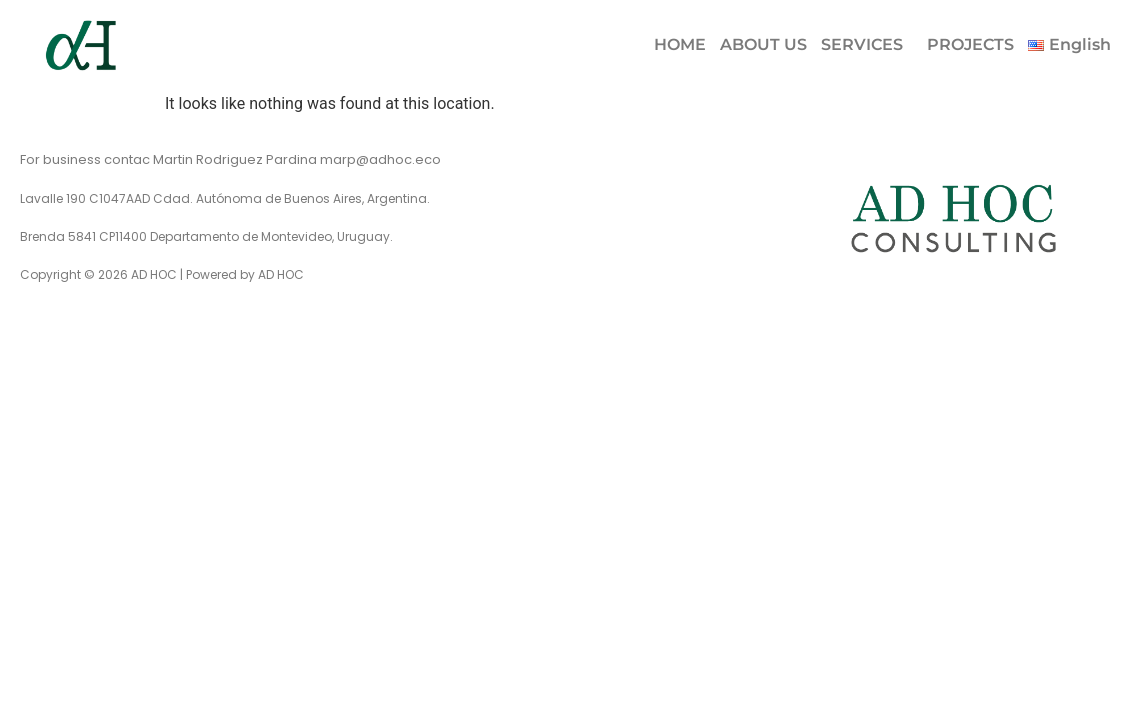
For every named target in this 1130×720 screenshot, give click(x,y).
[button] (867, 45)
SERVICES (862, 44)
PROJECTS (970, 44)
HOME (680, 44)
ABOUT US (763, 44)
